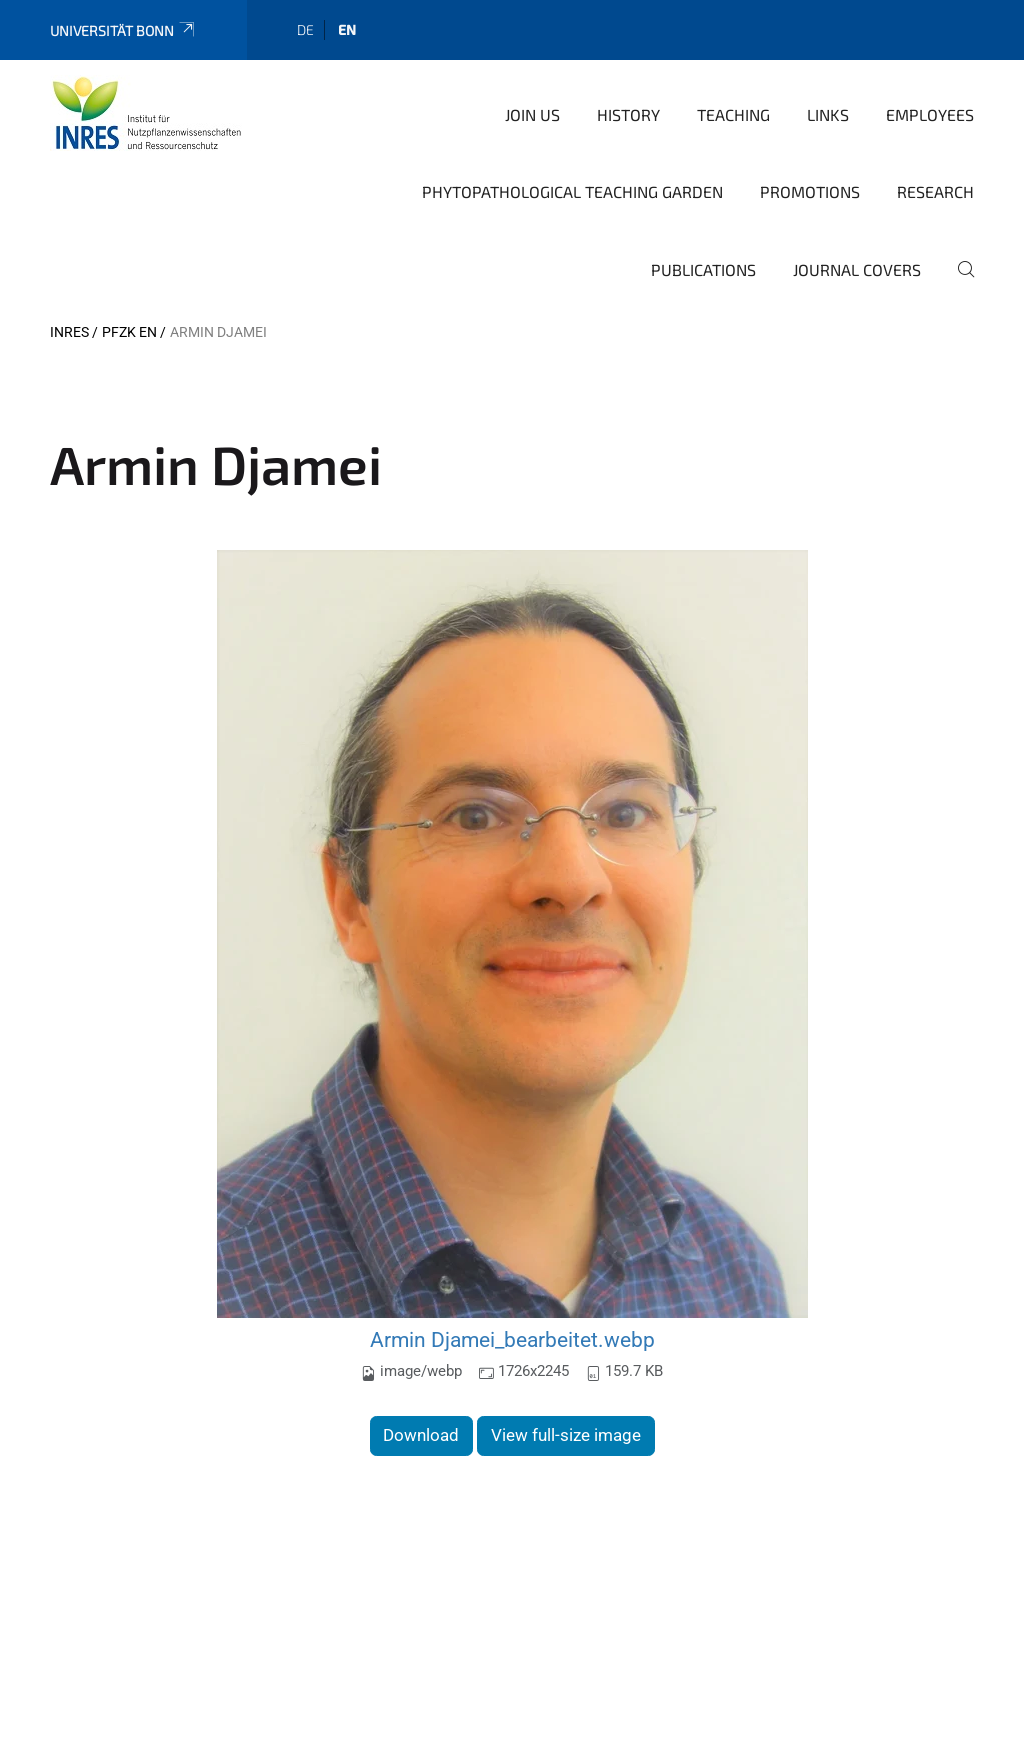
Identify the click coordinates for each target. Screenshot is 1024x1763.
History (628, 114)
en (347, 29)
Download (421, 1435)
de (305, 29)
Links (828, 114)
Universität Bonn (123, 30)
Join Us (532, 114)
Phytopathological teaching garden (572, 191)
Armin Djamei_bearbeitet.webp (512, 1339)
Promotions (810, 191)
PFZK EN (129, 332)
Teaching (733, 114)
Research (935, 191)
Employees (930, 114)
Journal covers (857, 269)
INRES (69, 332)
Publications (703, 269)
